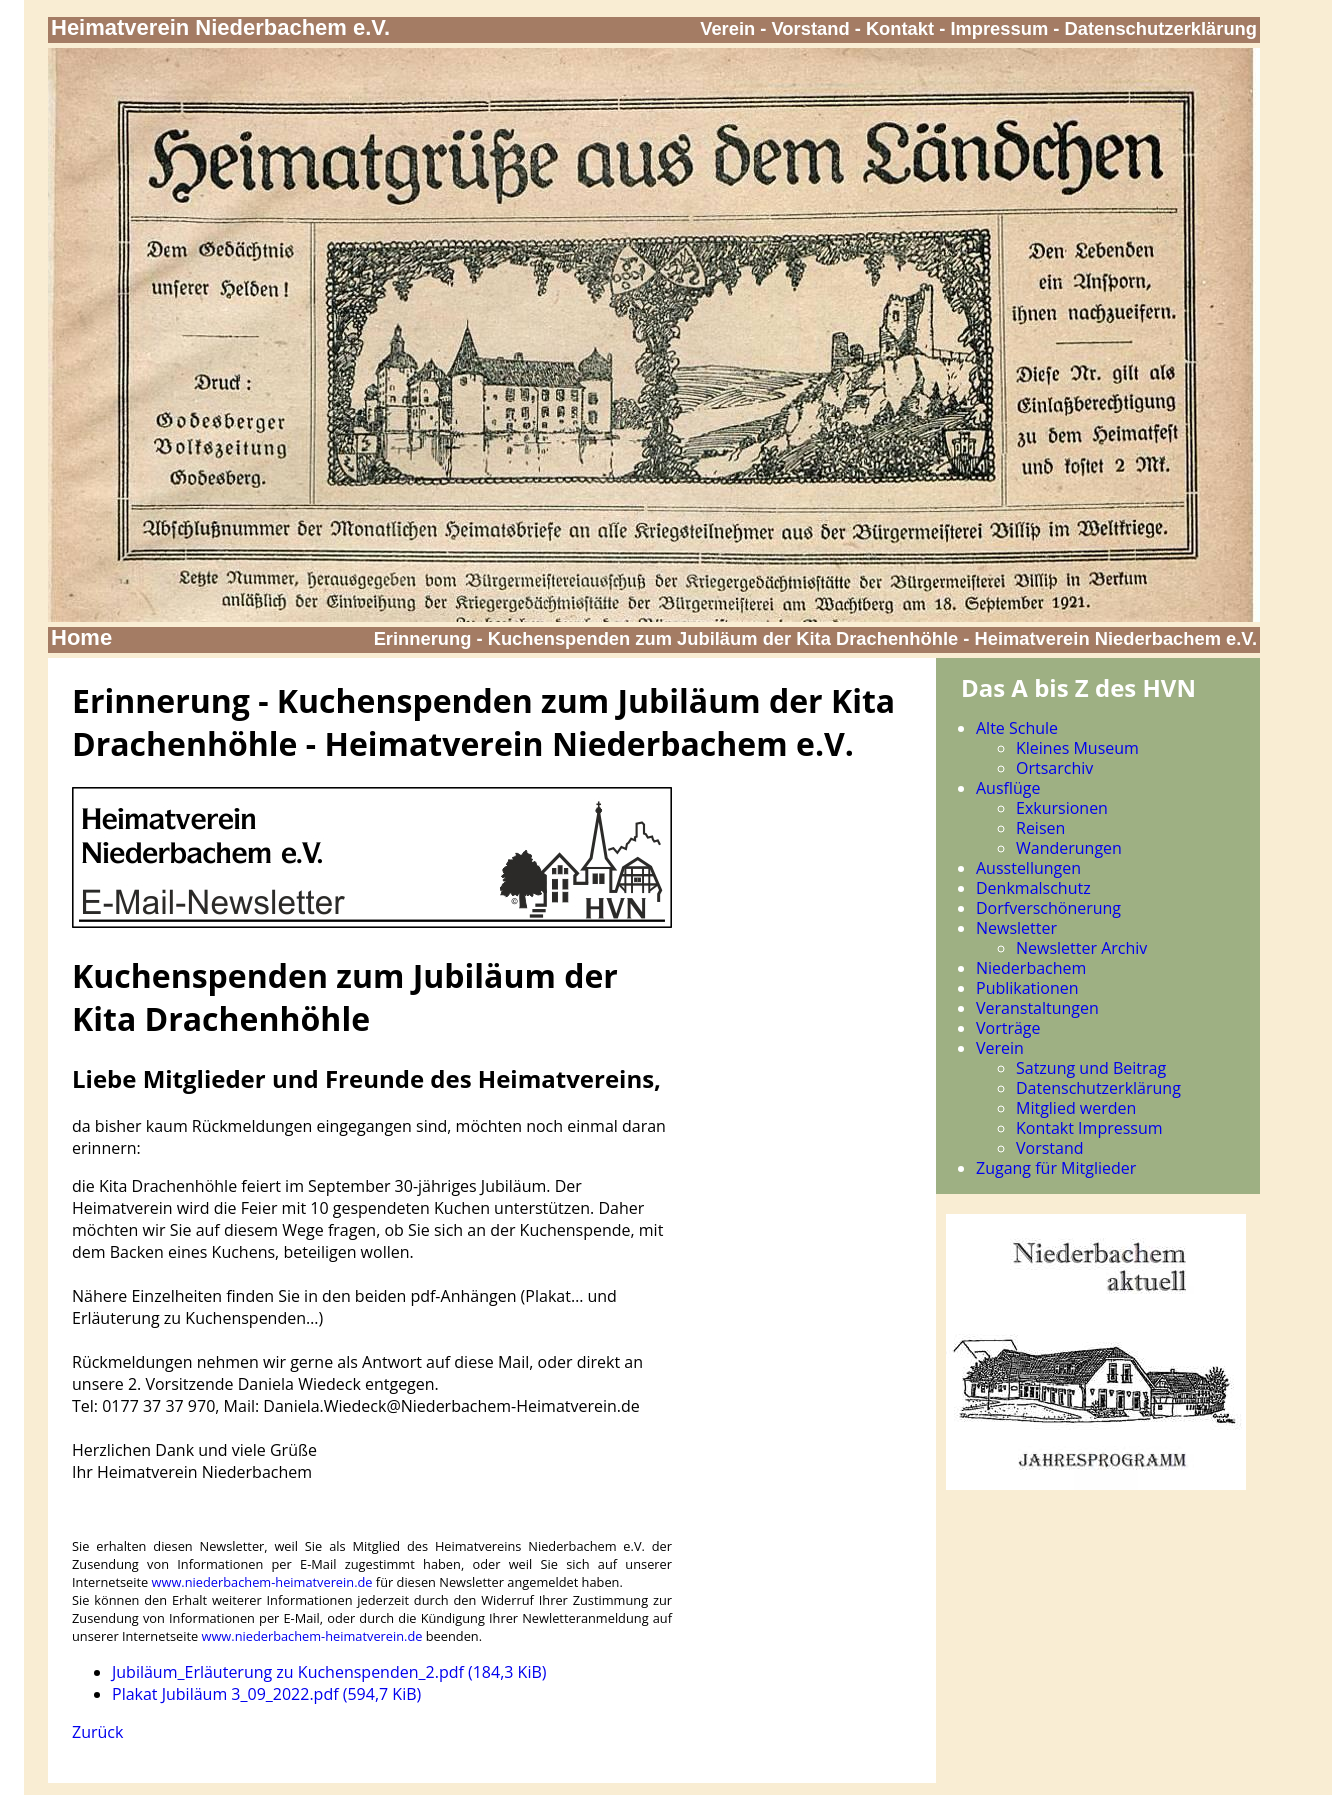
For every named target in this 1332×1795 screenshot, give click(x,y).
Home (81, 637)
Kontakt (900, 28)
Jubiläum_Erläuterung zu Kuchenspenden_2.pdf (329, 1672)
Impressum (999, 28)
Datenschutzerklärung (1161, 28)
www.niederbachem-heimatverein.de (262, 1582)
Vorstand (811, 28)
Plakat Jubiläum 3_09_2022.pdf (266, 1694)
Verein (727, 28)
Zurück (97, 1732)
